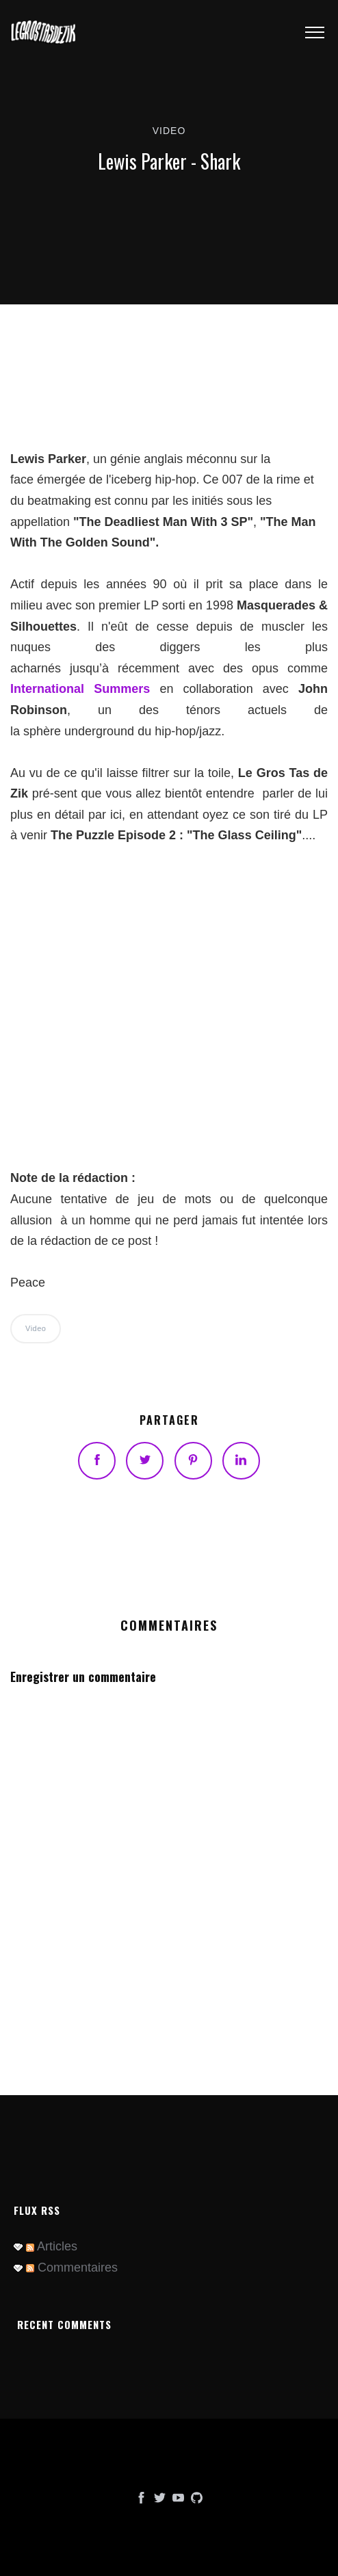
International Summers (80, 689)
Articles (51, 2246)
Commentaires (72, 2267)
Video (169, 130)
